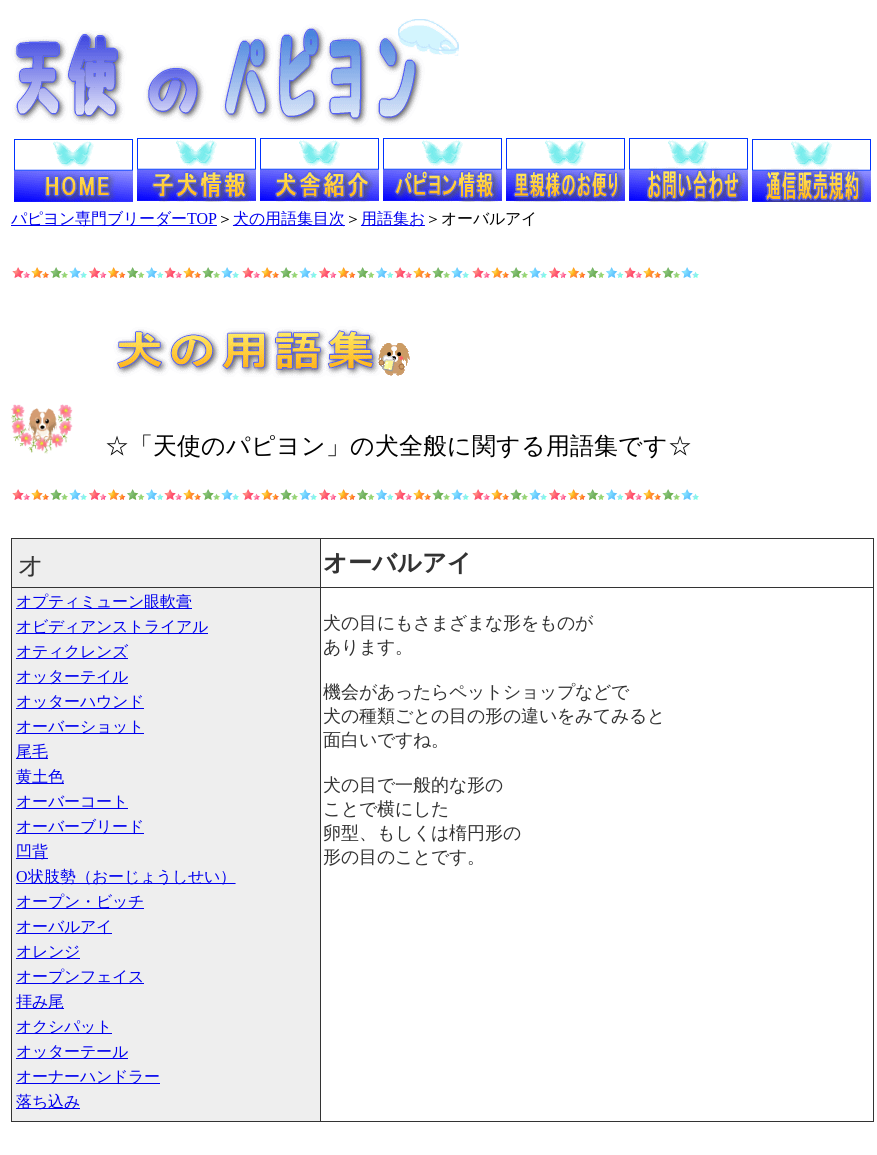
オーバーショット (80, 726)
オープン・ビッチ (80, 901)
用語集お (393, 218)
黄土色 (40, 776)
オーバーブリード (80, 826)
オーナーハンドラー (88, 1076)
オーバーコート (72, 801)
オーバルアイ (64, 926)
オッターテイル (72, 676)
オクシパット (64, 1026)
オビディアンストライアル (112, 626)
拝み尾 (40, 1001)
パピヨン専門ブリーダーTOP (114, 218)
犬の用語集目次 (289, 218)
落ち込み (48, 1101)
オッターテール (72, 1051)
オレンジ (48, 951)
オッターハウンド (80, 701)
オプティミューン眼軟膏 (104, 601)
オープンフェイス (80, 976)
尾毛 (32, 751)
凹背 (32, 851)
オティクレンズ (72, 651)
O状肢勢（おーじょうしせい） (126, 876)
